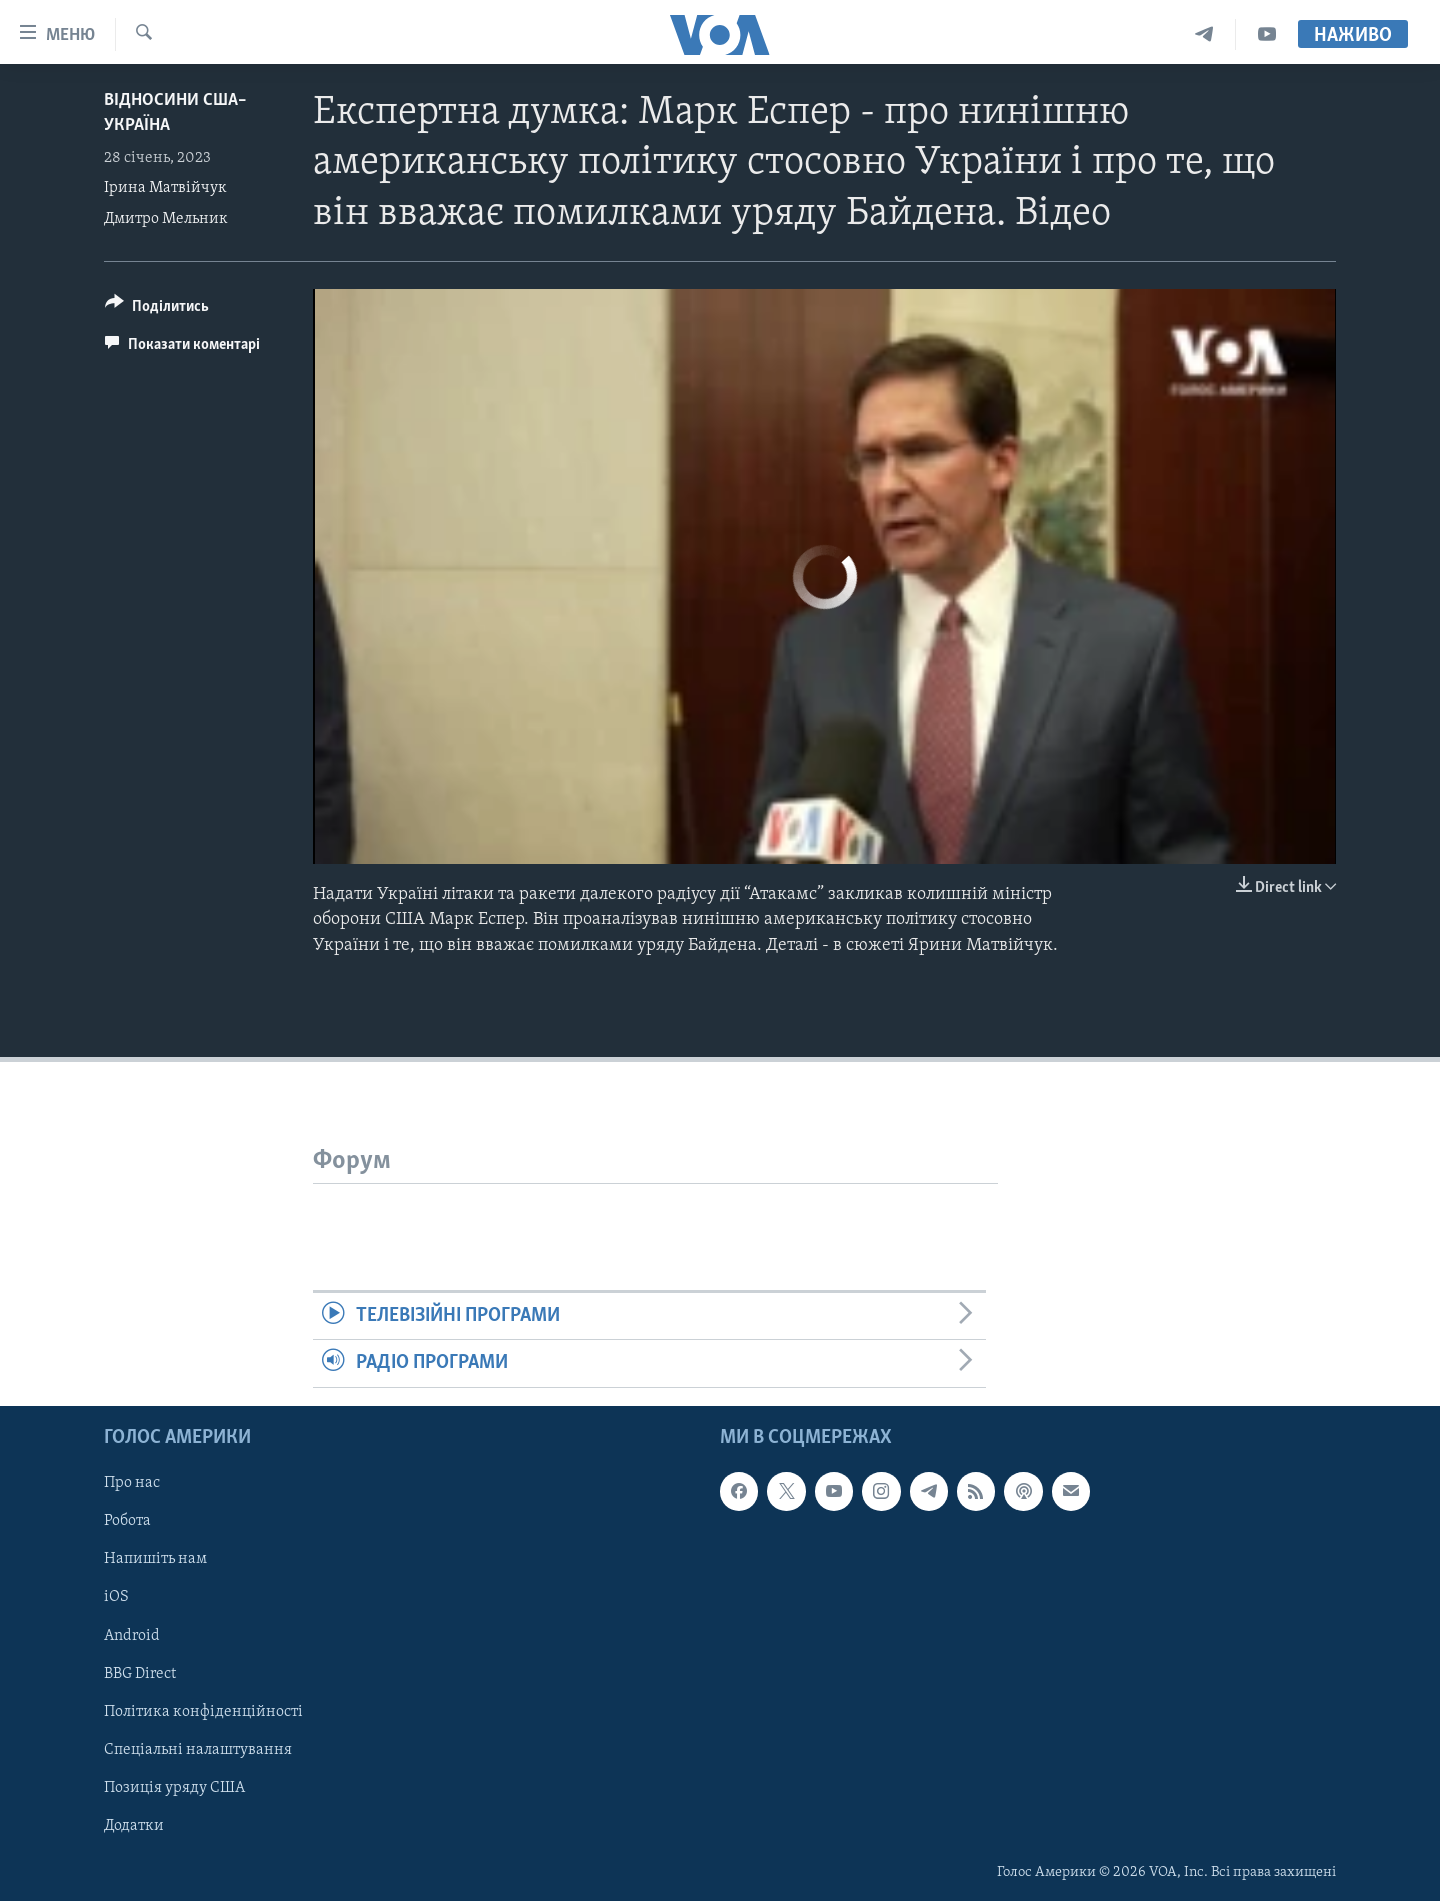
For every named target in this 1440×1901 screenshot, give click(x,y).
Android (132, 1635)
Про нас (132, 1483)
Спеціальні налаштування (198, 1749)
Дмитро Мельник (166, 219)
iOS (116, 1597)
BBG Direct (140, 1673)
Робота (127, 1521)
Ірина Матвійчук (165, 188)
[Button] (157, 309)
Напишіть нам (155, 1559)
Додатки (134, 1825)
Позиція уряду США (174, 1787)
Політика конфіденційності (203, 1711)
